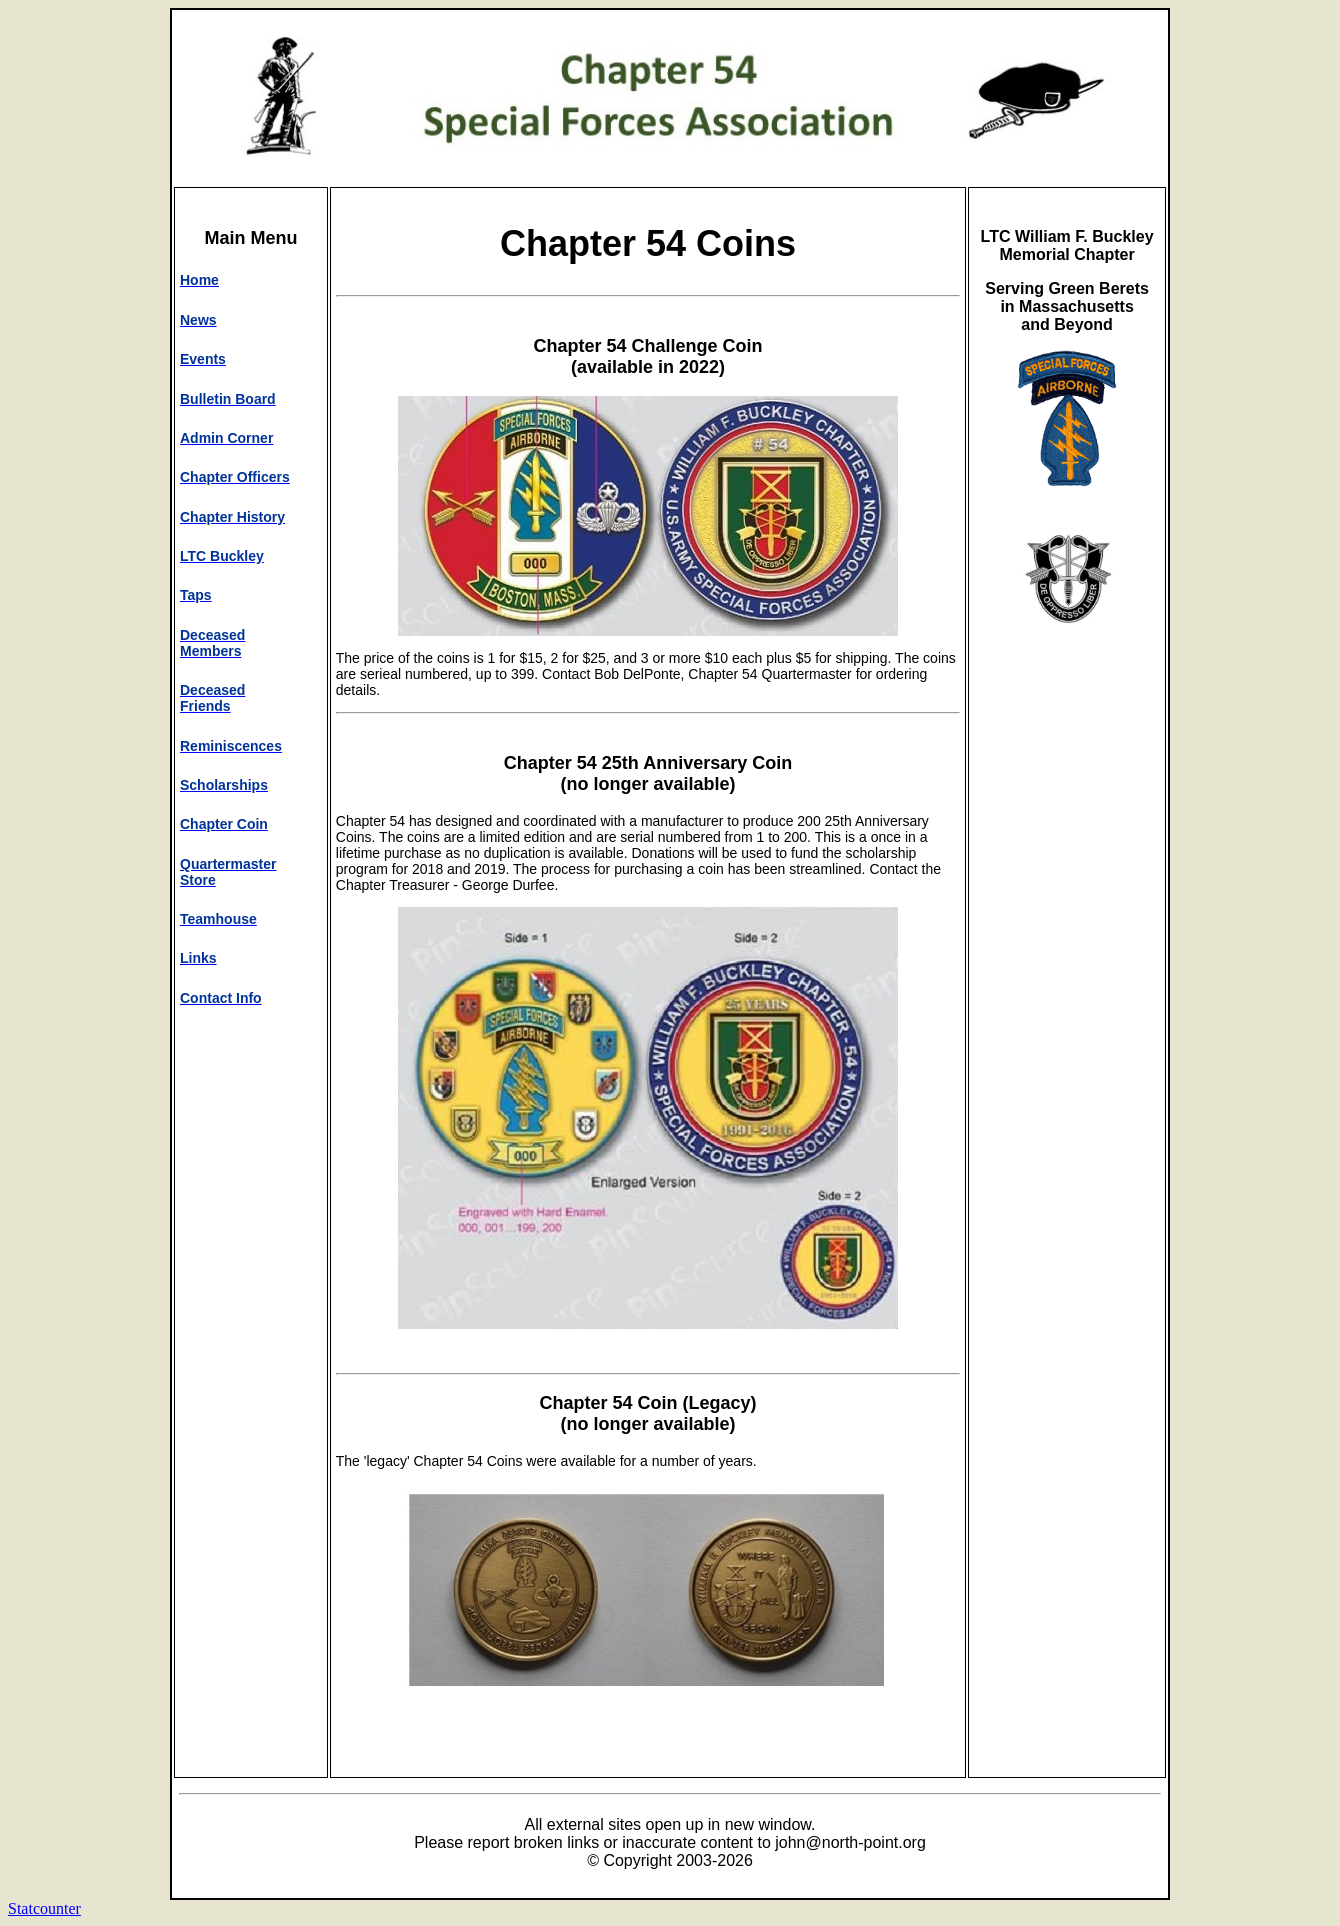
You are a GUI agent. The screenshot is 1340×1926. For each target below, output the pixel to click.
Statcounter (44, 1908)
